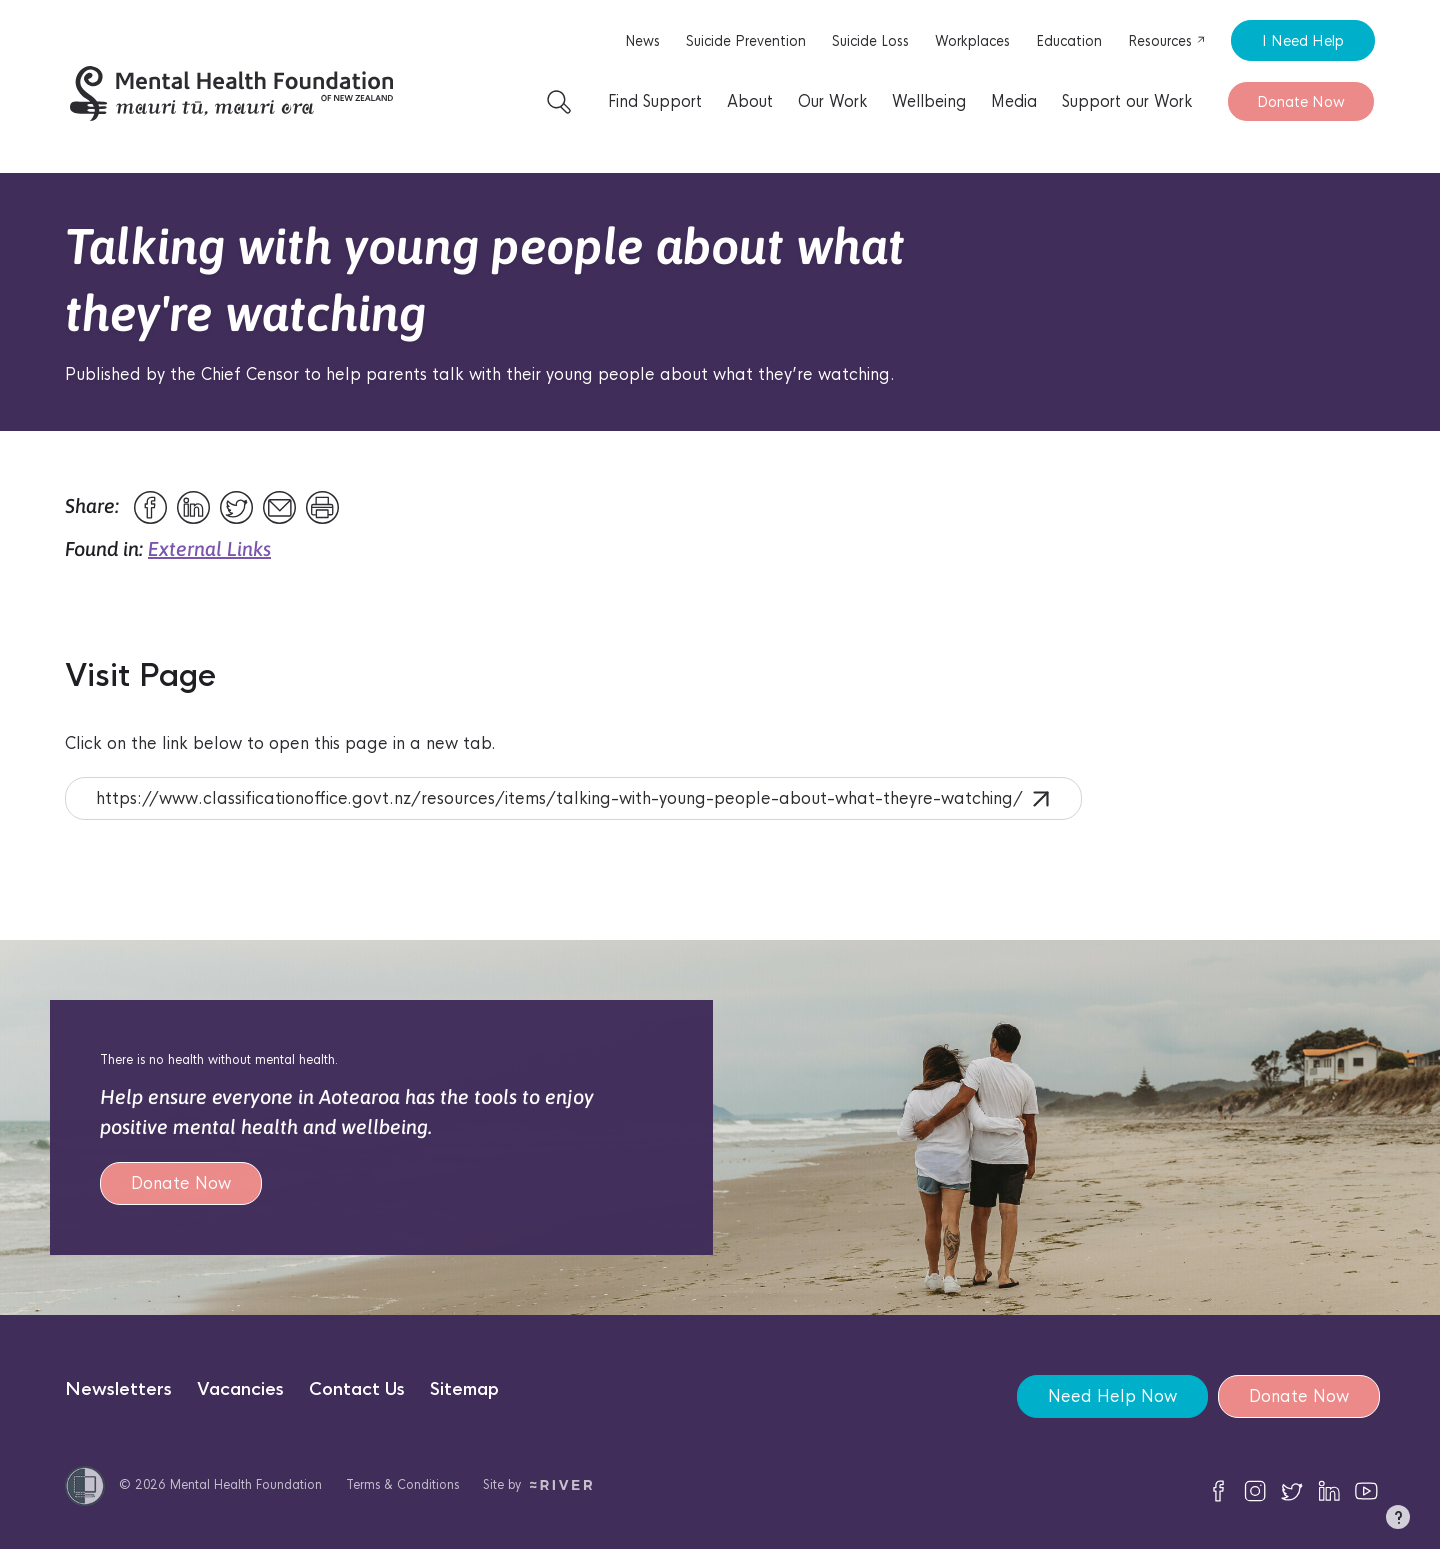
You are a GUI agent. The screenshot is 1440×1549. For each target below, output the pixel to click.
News (642, 41)
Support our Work (1127, 101)
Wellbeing (929, 101)
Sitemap (464, 1389)
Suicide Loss (870, 41)
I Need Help (1303, 40)
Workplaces (972, 41)
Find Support (655, 101)
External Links (209, 548)
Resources (1167, 41)
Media (1014, 101)
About (750, 101)
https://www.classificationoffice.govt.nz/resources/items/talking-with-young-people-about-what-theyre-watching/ (572, 798)
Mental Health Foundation (246, 1484)
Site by (537, 1484)
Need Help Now (1112, 1396)
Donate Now (1301, 101)
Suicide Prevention (746, 41)
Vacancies (240, 1389)
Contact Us (357, 1389)
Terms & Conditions (402, 1484)
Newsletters (118, 1389)
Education (1069, 41)
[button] (1398, 1521)
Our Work (832, 101)
